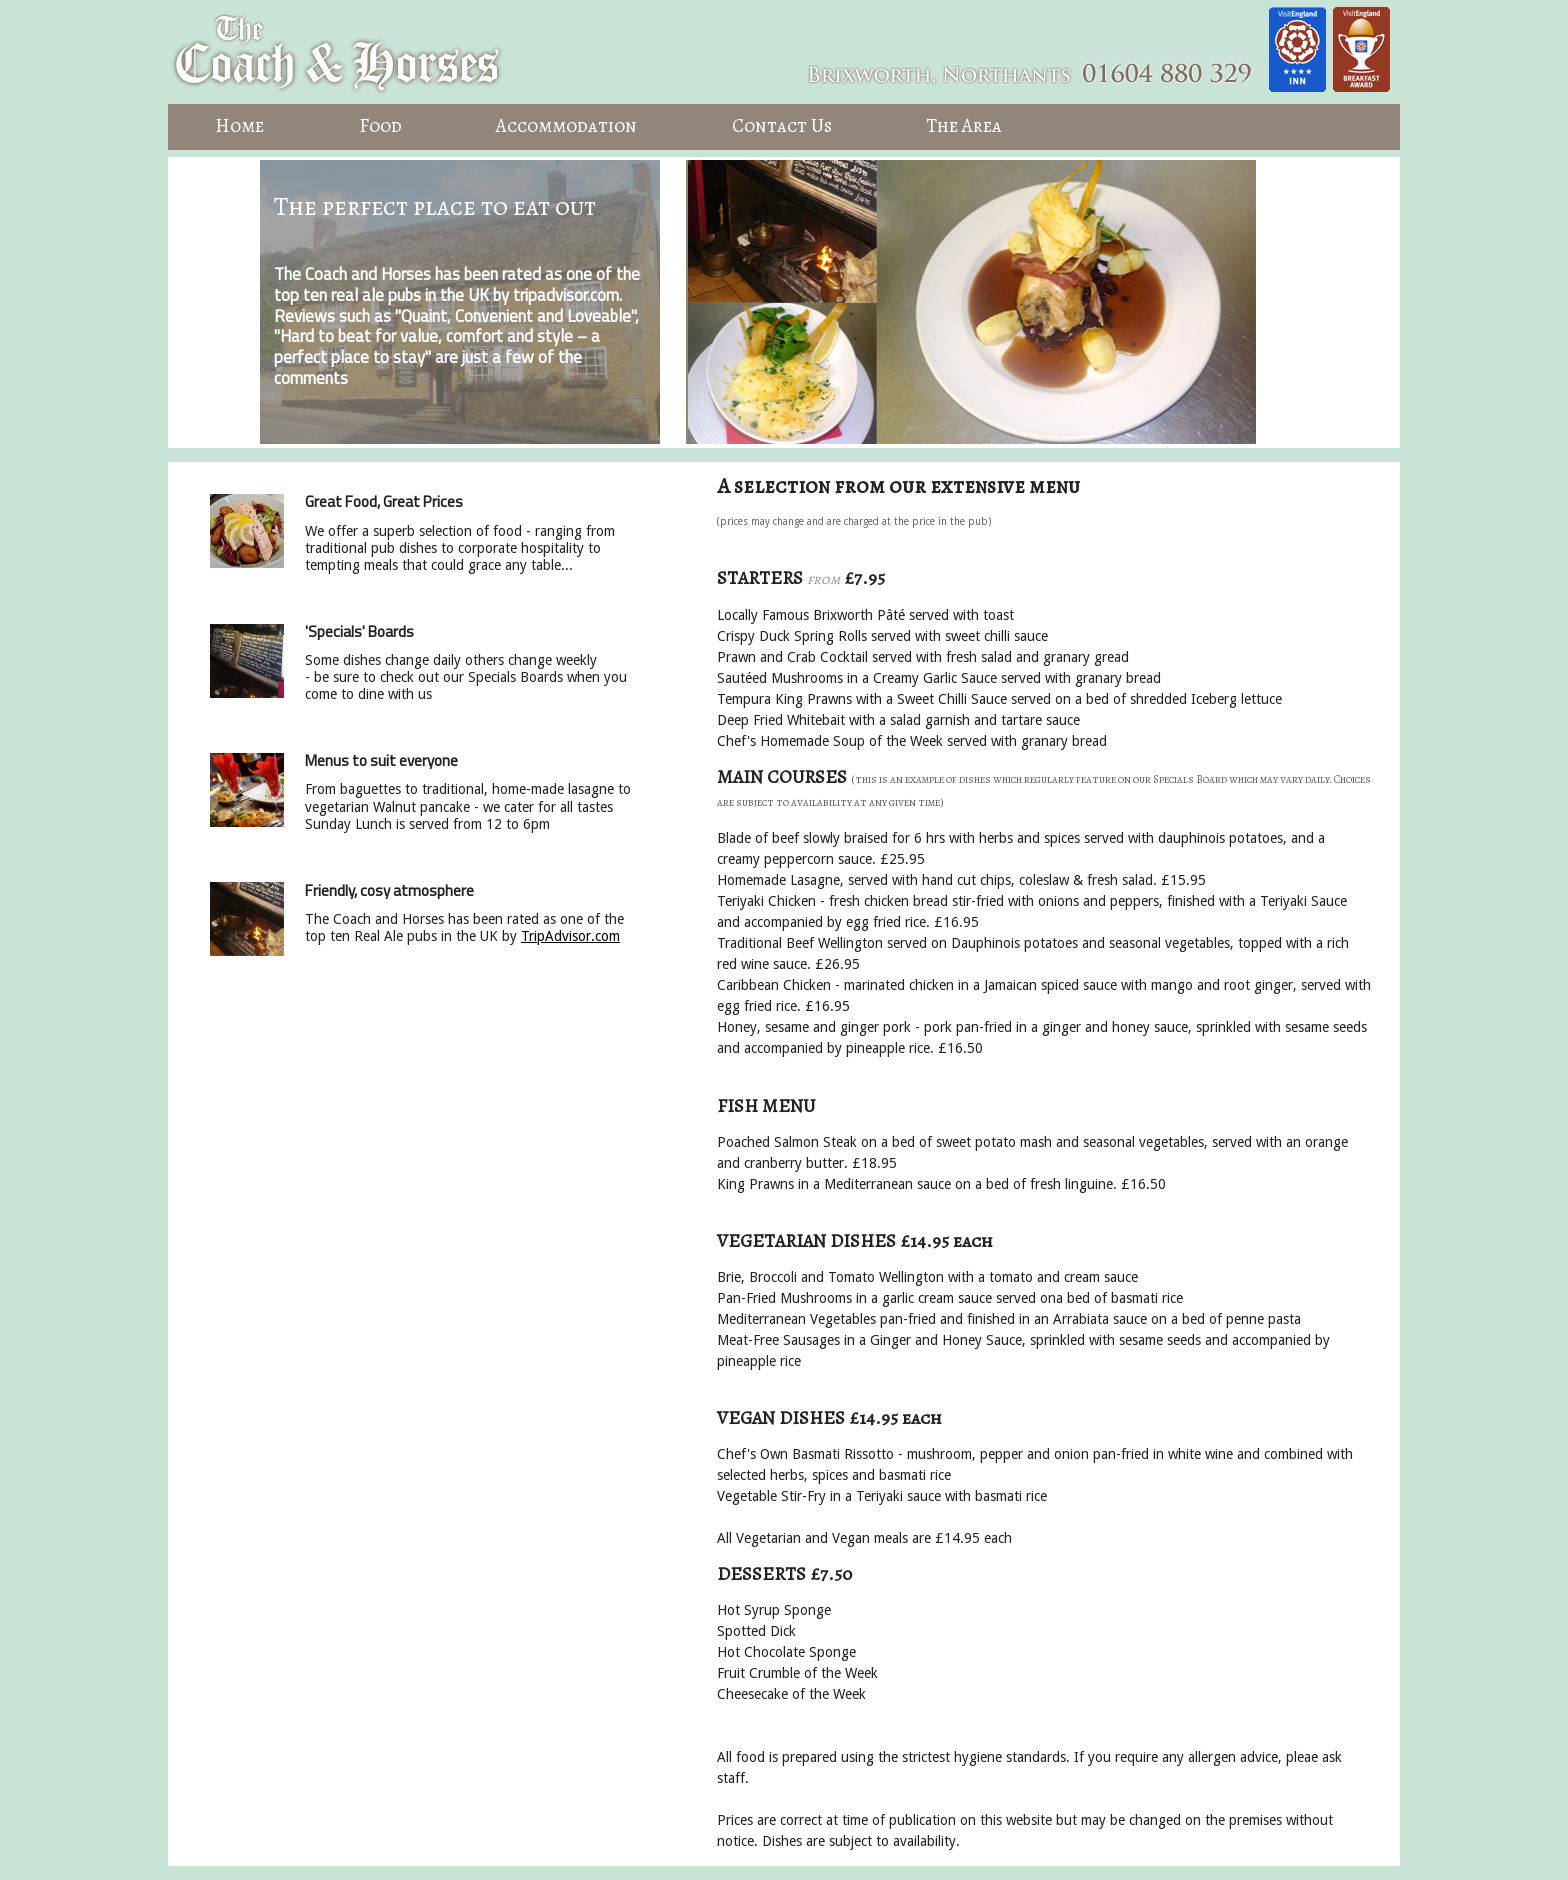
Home (239, 126)
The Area (964, 126)
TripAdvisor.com (570, 936)
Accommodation (566, 126)
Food (380, 126)
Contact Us (782, 126)
